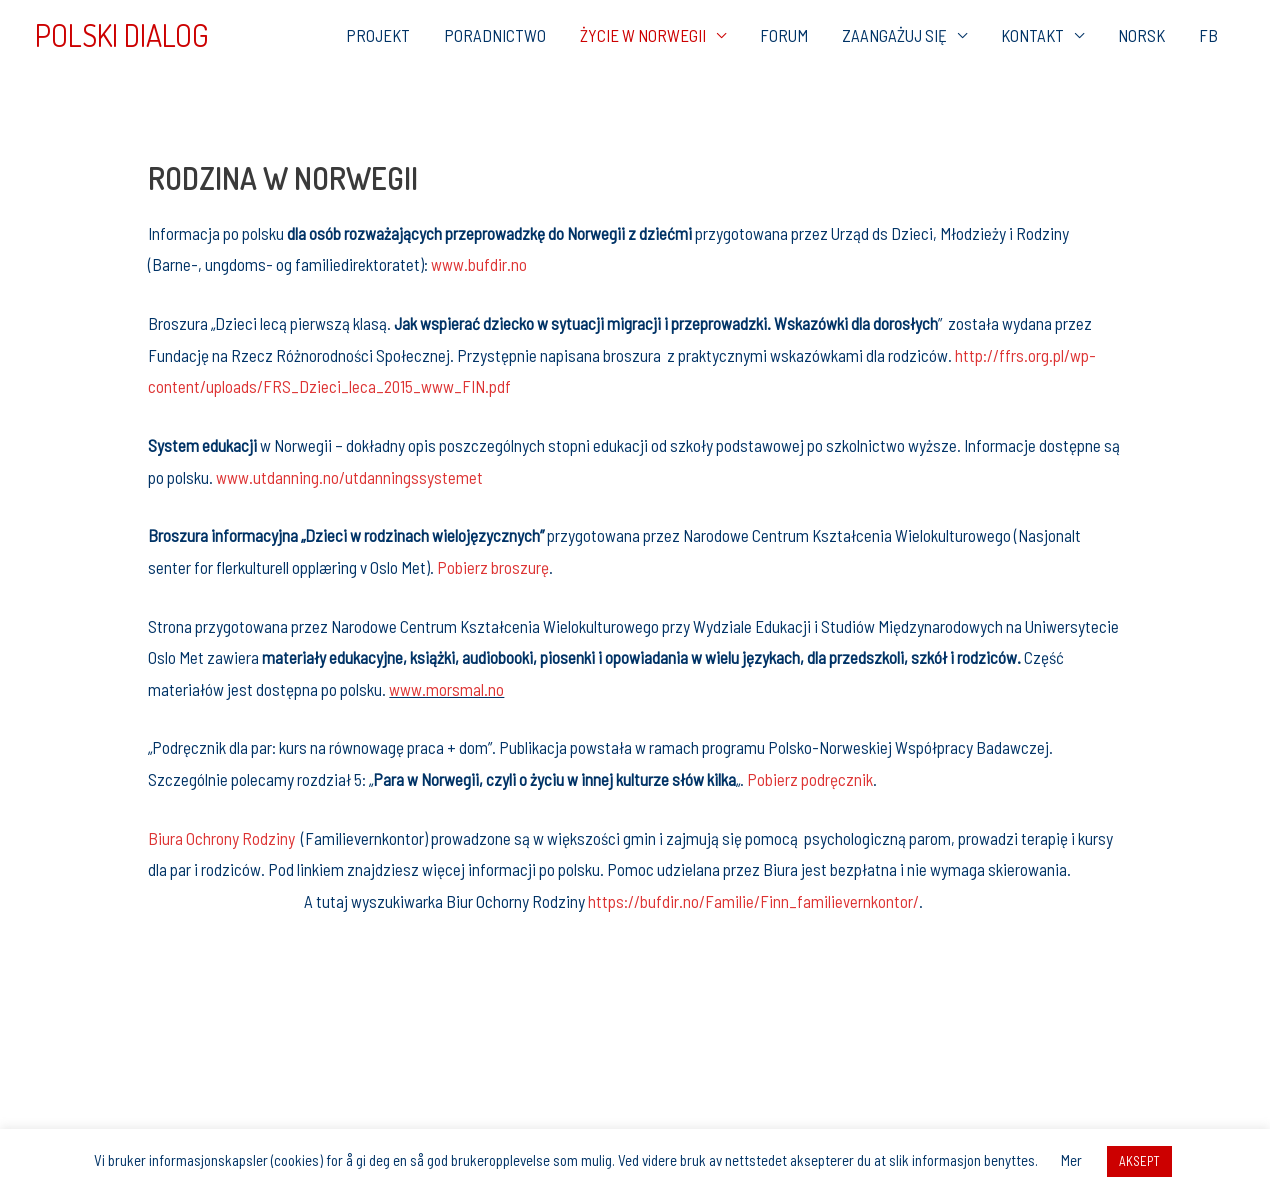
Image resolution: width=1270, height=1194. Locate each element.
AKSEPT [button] (1139, 1161)
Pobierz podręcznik (810, 779)
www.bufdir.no (479, 264)
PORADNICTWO (495, 35)
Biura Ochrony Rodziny (221, 838)
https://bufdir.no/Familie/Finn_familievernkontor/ (753, 901)
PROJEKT (378, 35)
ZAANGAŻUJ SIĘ (894, 35)
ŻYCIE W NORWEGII (643, 35)
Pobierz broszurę (493, 567)
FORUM (784, 35)
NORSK (1141, 35)
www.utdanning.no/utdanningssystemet (349, 477)
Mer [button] (1071, 1160)
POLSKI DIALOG (122, 35)
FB (1208, 35)
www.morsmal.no (446, 689)
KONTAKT (1032, 35)
